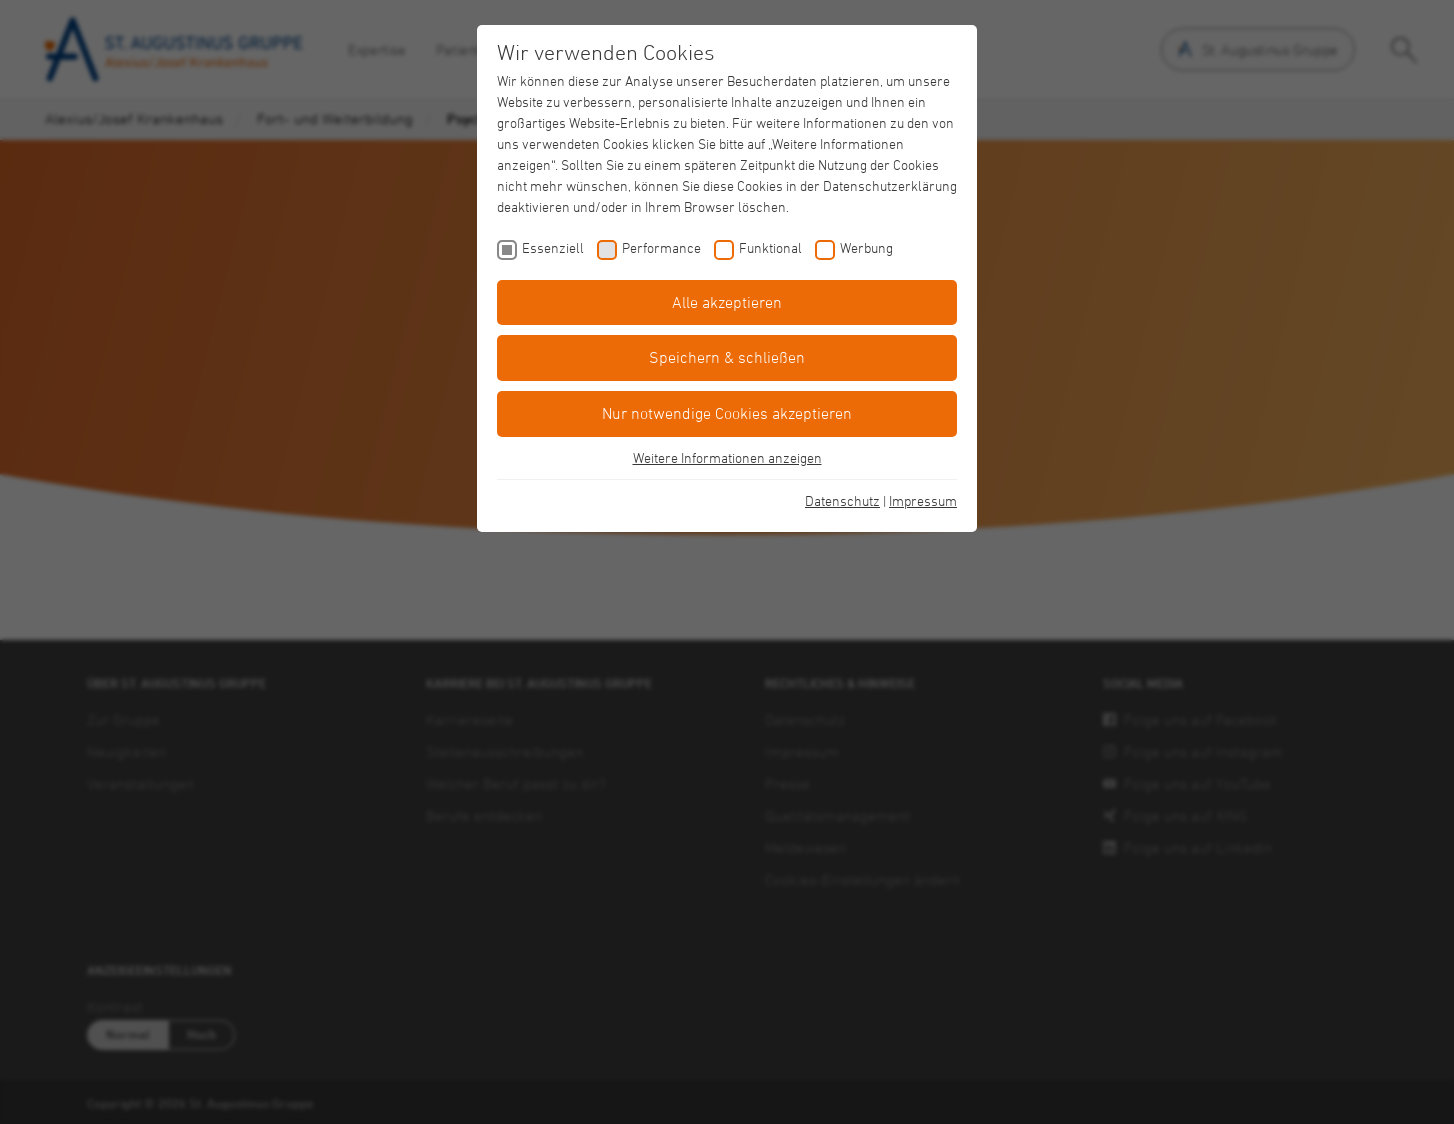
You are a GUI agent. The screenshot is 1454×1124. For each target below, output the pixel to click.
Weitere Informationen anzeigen (727, 457)
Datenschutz (842, 500)
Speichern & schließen (727, 357)
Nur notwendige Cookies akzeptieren (727, 413)
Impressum (923, 500)
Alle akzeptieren (727, 302)
